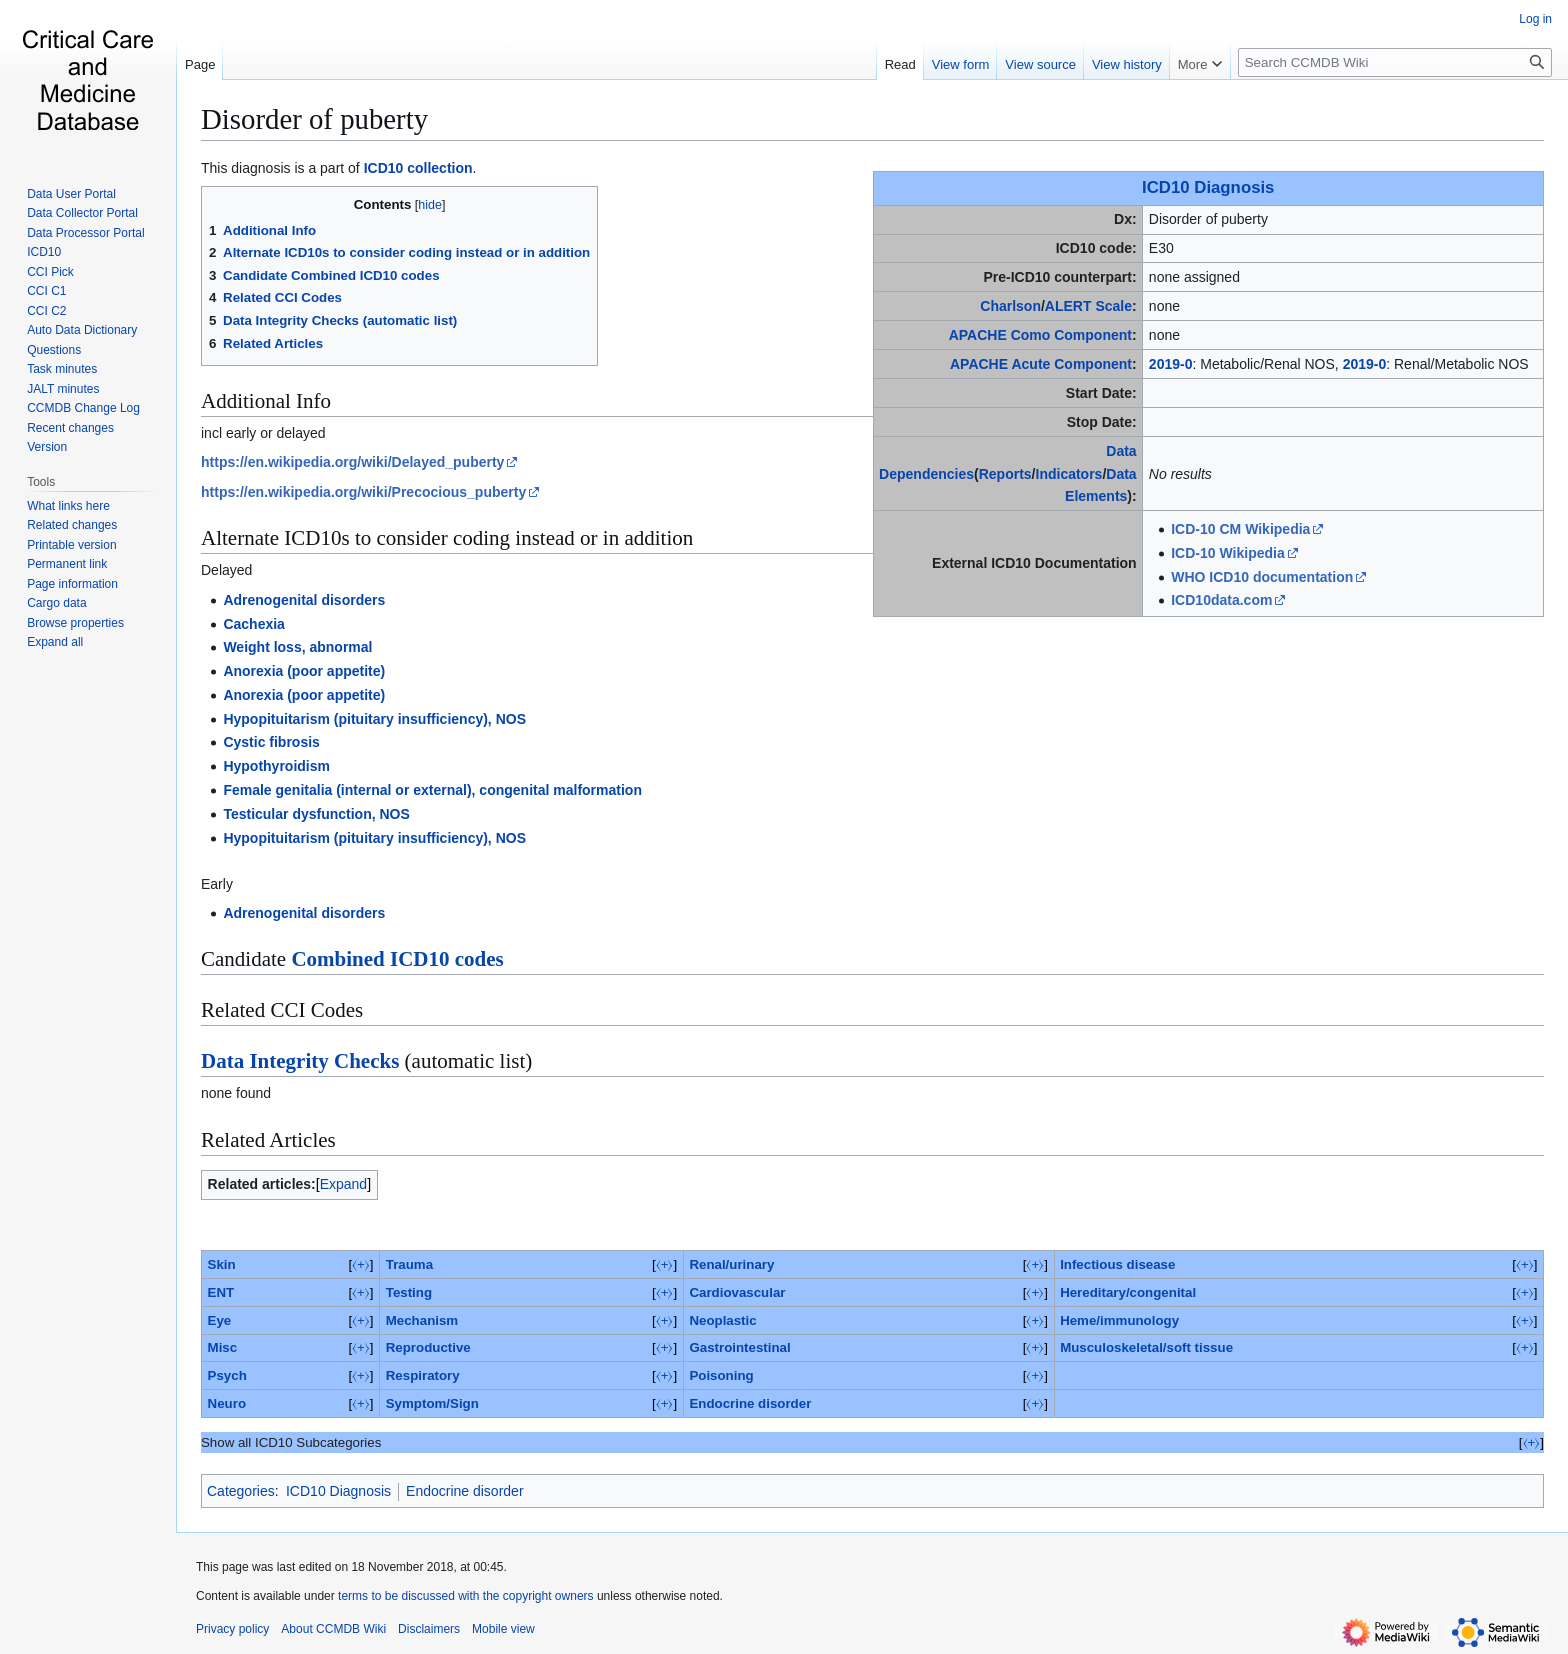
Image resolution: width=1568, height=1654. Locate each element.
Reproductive (428, 1347)
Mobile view (503, 1629)
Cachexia (253, 624)
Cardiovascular (737, 1292)
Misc (223, 1347)
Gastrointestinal (739, 1347)
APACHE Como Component (1040, 335)
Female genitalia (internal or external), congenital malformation (432, 790)
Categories (241, 1491)
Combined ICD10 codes (397, 959)
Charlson (1010, 306)
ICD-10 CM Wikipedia (1240, 529)
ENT (221, 1292)
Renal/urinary (731, 1264)
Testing (409, 1292)
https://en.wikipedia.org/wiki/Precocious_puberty (363, 492)
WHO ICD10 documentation (1262, 577)
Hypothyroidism (276, 766)
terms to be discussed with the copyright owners (465, 1596)
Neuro (227, 1403)
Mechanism (422, 1320)
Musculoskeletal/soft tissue (1146, 1347)
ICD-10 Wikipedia (1227, 553)
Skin (222, 1264)
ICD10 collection (418, 168)
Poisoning (721, 1375)
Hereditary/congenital (1128, 1292)
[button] (55, 642)
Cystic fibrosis (271, 742)
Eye (220, 1320)
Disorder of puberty (314, 119)
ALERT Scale (1088, 306)
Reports (1005, 474)
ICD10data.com (1221, 600)
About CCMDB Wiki (333, 1629)
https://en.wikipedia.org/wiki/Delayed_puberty (352, 462)
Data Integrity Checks (300, 1061)
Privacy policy (232, 1629)
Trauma (409, 1264)
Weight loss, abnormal (297, 647)
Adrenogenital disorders (304, 600)
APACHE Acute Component (1041, 364)
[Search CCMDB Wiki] (1395, 62)
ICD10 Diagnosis (1208, 187)
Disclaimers (429, 1629)
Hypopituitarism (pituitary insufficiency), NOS (374, 719)
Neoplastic (722, 1320)
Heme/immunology (1119, 1320)
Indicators (1069, 474)
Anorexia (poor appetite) (304, 671)
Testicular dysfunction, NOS (316, 814)
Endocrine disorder (750, 1403)
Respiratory (423, 1375)
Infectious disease (1117, 1264)
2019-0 (1171, 364)
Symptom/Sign (432, 1403)
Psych (227, 1375)
